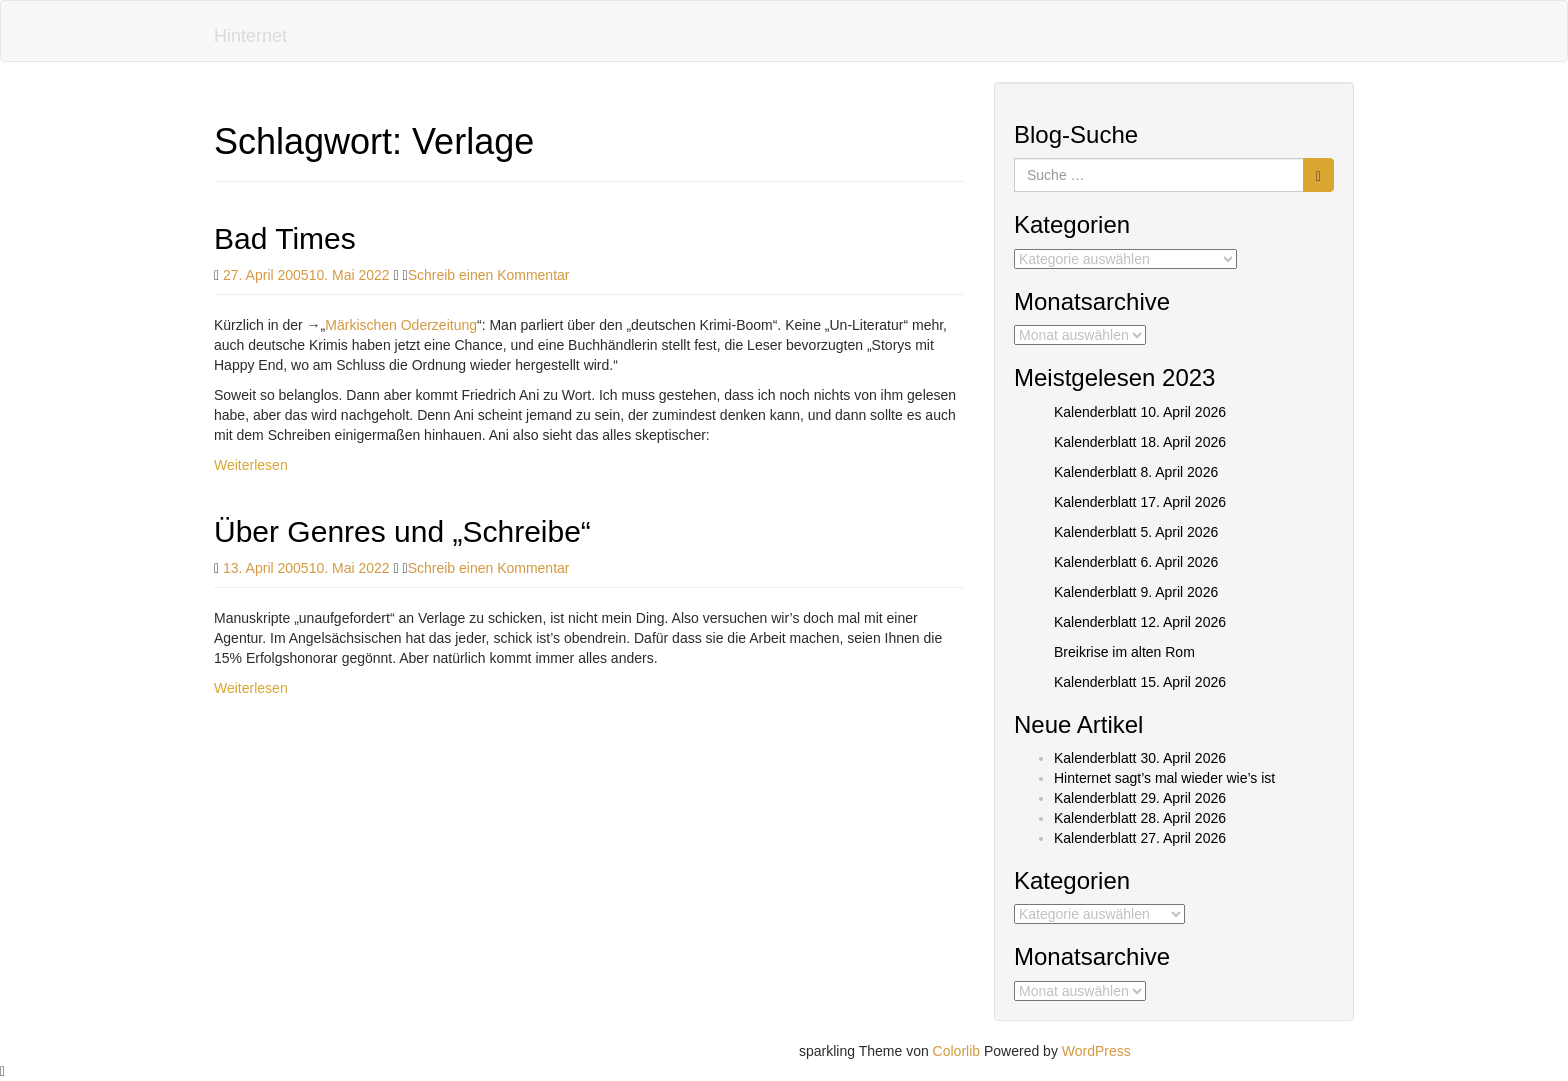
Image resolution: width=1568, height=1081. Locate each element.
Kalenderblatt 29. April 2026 (1140, 798)
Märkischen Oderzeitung (401, 325)
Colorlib (956, 1051)
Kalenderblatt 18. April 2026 (1140, 442)
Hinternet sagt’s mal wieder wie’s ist (1164, 778)
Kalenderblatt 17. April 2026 (1140, 502)
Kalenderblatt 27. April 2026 (1140, 838)
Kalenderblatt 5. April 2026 (1136, 532)
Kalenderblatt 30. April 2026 (1140, 758)
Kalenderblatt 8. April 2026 (1136, 472)
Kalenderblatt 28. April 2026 (1140, 818)
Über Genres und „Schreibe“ (402, 531)
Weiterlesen (251, 465)
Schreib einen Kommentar (489, 275)
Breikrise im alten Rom (1124, 652)
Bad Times (285, 238)
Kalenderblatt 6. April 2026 (1136, 562)
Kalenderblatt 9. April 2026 (1136, 592)
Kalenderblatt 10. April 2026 (1140, 412)
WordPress (1096, 1051)
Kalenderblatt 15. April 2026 (1140, 682)
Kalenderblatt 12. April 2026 (1140, 622)
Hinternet (250, 36)
